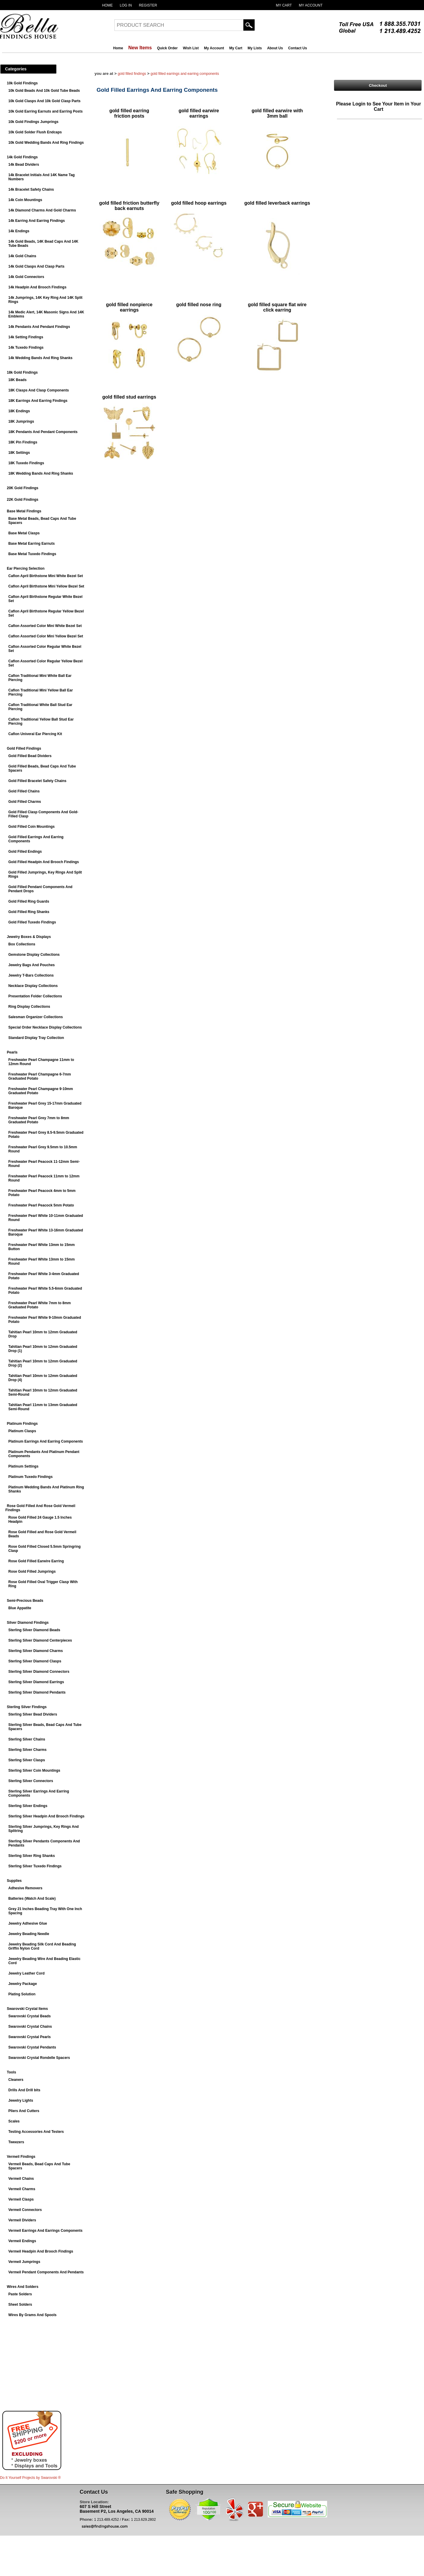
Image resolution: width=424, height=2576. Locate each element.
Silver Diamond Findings (28, 1623)
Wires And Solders (22, 2287)
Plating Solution (21, 1994)
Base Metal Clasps (24, 533)
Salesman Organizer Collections (35, 1017)
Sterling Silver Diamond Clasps (34, 1661)
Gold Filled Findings (24, 748)
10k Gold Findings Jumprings (33, 122)
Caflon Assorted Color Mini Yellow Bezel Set (45, 636)
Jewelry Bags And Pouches (31, 965)
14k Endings (18, 231)
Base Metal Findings (24, 511)
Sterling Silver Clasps (26, 1760)
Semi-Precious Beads (25, 1601)
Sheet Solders (20, 2304)
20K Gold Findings (22, 488)
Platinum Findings (22, 1424)
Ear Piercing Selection (26, 568)
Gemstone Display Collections (34, 955)
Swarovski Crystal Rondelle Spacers (39, 2058)
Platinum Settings (23, 1466)
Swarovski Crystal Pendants (32, 2047)
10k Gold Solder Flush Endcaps (35, 132)
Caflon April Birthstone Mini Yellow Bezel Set (46, 586)
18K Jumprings (21, 421)
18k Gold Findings (22, 372)
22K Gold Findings (22, 499)
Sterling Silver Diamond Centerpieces (40, 1640)
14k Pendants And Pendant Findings (39, 327)
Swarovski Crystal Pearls (29, 2037)
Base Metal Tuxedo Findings (32, 554)
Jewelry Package (22, 1984)
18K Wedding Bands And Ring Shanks (40, 473)
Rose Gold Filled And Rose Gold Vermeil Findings (40, 1508)
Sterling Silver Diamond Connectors (38, 1672)
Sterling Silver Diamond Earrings (36, 1682)
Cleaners (15, 2080)
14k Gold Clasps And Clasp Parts (36, 266)
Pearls (12, 1052)
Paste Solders (20, 2294)
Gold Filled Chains (24, 791)
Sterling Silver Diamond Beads (34, 1630)
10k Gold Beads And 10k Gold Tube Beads (44, 91)
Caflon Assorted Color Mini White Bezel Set (45, 626)
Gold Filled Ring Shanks (28, 912)
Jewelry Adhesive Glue (27, 1923)
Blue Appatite (19, 1608)
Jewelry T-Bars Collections (31, 975)
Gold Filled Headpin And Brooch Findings (43, 862)
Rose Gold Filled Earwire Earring (36, 1561)
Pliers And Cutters (23, 2111)
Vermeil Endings (22, 2241)
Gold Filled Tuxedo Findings (32, 922)
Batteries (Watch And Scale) (32, 1898)
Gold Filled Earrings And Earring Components (185, 74)
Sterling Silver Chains (26, 1739)
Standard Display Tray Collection (36, 1038)
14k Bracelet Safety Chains (31, 189)
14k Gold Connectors (26, 277)
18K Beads (17, 380)
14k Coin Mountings (25, 200)
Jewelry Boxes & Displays (29, 937)
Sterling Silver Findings (27, 1707)
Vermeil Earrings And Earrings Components (45, 2230)
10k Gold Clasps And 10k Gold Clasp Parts (44, 101)
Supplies (14, 1881)
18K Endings (19, 411)
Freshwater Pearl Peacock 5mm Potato (41, 1205)
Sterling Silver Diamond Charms (35, 1651)
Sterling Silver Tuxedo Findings (35, 1866)
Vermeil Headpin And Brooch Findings (40, 2251)
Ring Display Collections (29, 1007)
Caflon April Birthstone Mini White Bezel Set (45, 576)
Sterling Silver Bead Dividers (32, 1714)
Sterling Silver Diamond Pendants (37, 1692)
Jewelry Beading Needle (28, 1934)
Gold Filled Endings (25, 851)
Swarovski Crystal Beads (29, 2016)
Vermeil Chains (21, 2179)
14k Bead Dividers (23, 164)
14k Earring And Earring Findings (36, 221)
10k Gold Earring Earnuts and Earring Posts (45, 111)
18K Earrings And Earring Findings (37, 401)
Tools (11, 2072)
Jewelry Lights (20, 2100)
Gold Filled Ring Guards (28, 901)
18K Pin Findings (22, 442)
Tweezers (16, 2142)
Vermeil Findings (21, 2157)
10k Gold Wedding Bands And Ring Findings (46, 142)
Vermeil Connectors (25, 2210)
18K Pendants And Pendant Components (43, 432)
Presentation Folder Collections (35, 996)
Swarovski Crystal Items (27, 2009)
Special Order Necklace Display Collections (45, 1027)
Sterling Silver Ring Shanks (31, 1856)
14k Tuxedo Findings (25, 347)
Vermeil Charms (21, 2189)
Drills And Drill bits (24, 2090)
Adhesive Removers (25, 1888)
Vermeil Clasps (21, 2199)
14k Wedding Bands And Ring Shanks (40, 358)
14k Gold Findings (22, 157)
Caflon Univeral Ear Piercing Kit (35, 734)
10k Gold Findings (22, 83)
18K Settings (19, 453)
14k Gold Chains (22, 256)
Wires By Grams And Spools (32, 2315)
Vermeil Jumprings (24, 2262)
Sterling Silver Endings (27, 1806)
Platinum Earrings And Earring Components (45, 1441)
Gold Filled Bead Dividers (29, 756)
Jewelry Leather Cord (26, 1973)
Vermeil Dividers (22, 2220)
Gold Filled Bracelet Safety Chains (37, 781)
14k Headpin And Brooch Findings (37, 287)
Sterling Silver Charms (27, 1750)
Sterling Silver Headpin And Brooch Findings (46, 1816)
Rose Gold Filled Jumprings (32, 1571)
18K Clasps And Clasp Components (38, 390)
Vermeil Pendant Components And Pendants (46, 2272)
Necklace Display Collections (33, 986)
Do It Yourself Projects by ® (30, 2478)
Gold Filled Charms (24, 802)
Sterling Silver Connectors (30, 1781)
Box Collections (21, 944)
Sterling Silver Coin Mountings (34, 1770)
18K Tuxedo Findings (26, 463)
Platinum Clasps (22, 1431)
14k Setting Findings (25, 337)
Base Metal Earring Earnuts (31, 543)
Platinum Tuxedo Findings (30, 1477)
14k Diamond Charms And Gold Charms (42, 210)
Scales (14, 2121)
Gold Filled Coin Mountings (31, 827)
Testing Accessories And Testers (36, 2132)
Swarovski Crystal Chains (30, 2026)
